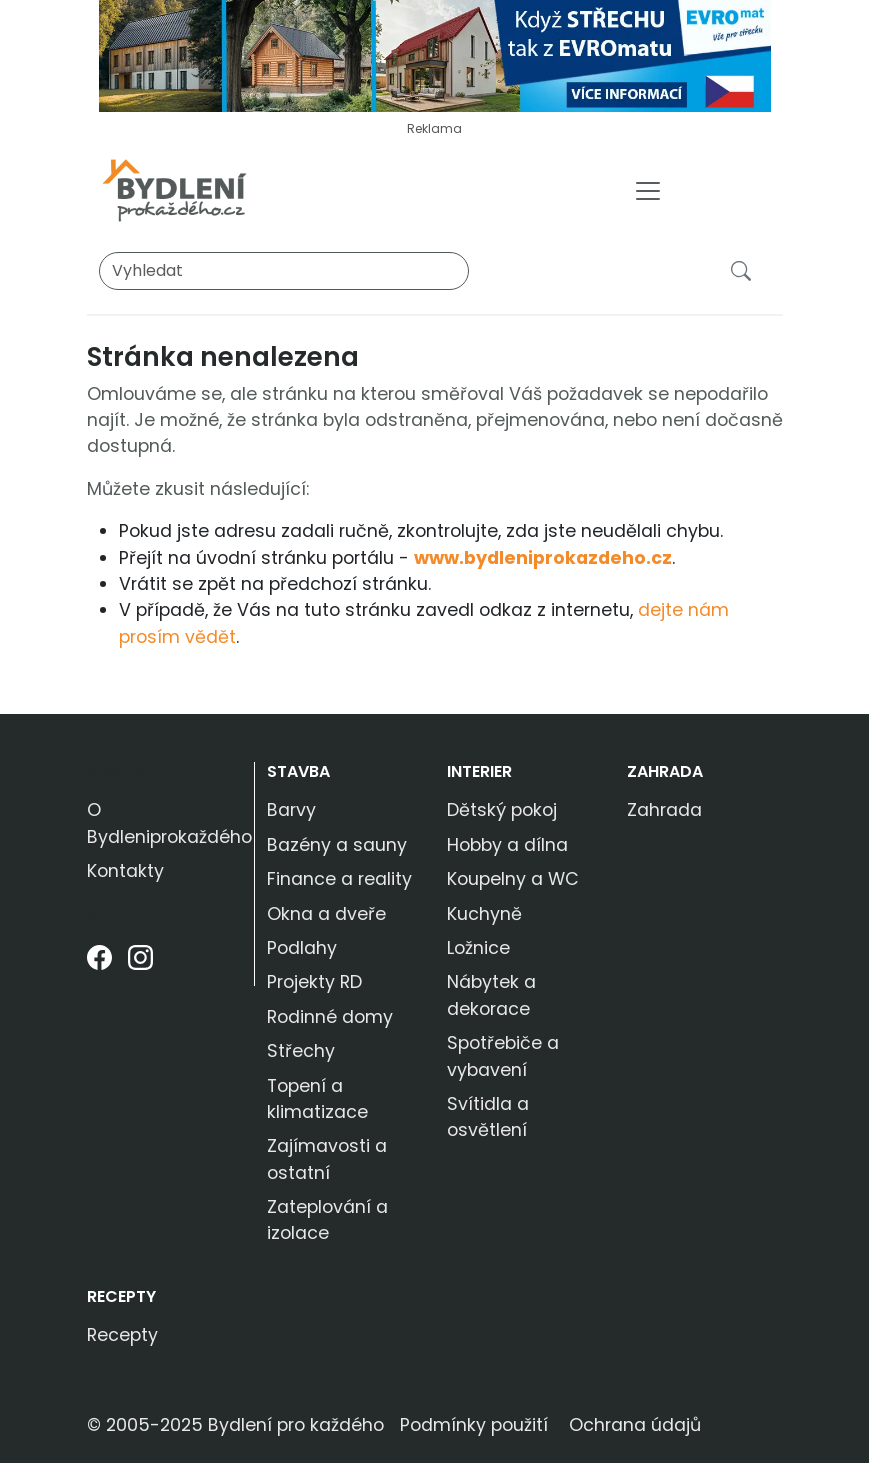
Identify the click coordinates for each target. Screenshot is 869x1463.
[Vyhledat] (284, 271)
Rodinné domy (330, 1017)
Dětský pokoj (502, 810)
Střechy (301, 1051)
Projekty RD (314, 982)
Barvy (291, 810)
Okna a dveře (326, 914)
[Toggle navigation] (648, 191)
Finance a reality (339, 879)
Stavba (298, 771)
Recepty (121, 1296)
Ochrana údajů (635, 1425)
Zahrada (665, 771)
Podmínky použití (474, 1425)
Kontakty (125, 871)
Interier (479, 771)
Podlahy (302, 948)
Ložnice (478, 948)
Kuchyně (484, 914)
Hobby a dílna (507, 845)
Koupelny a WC (513, 879)
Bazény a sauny (337, 845)
